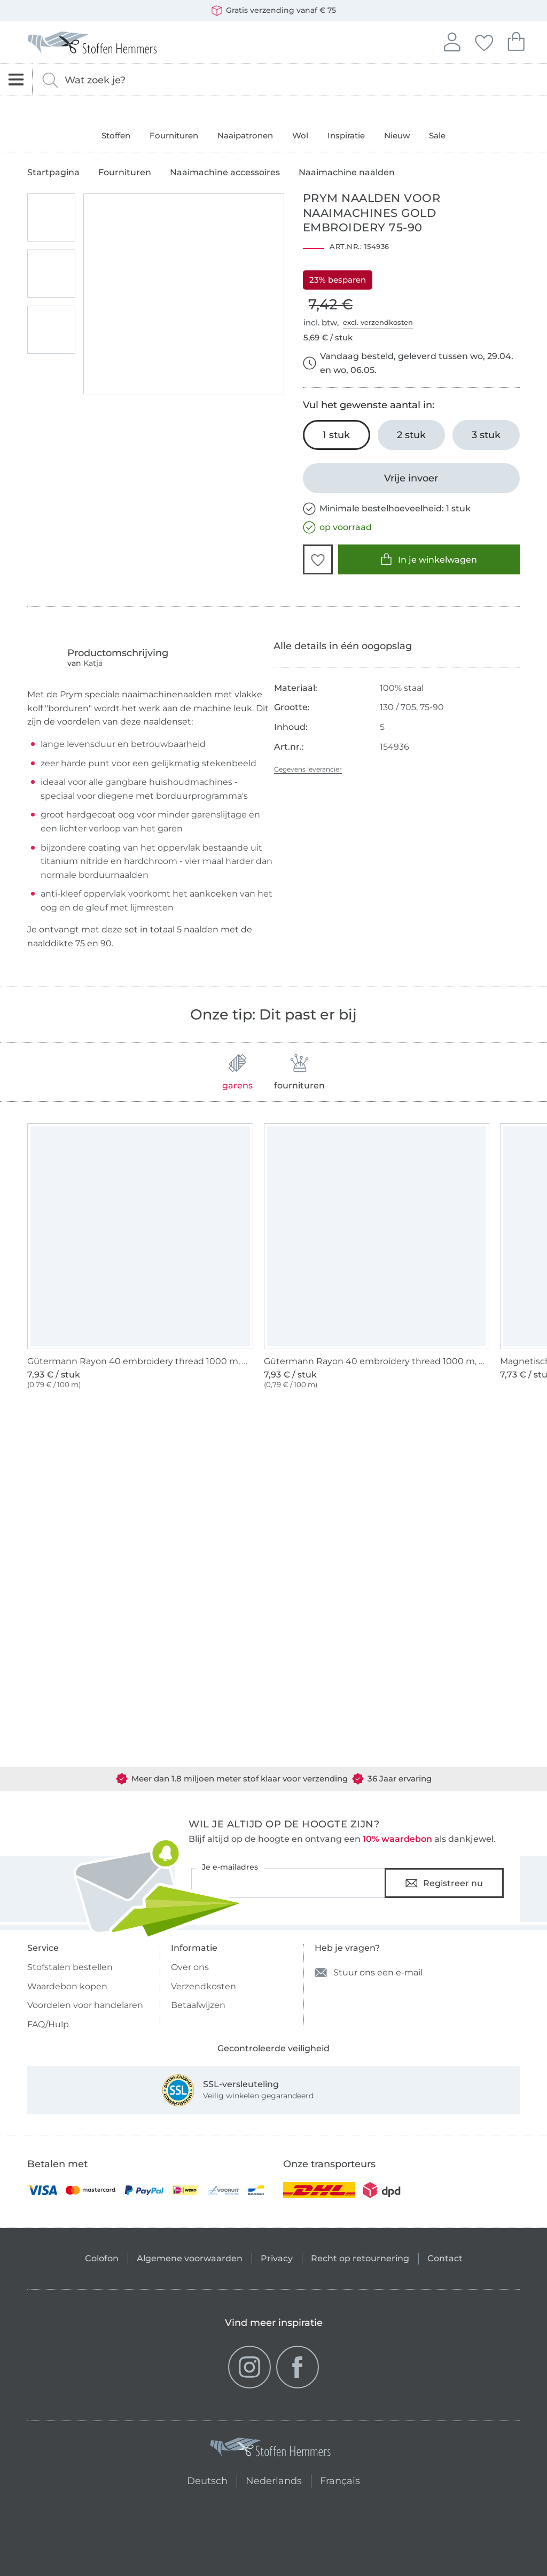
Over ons (190, 1967)
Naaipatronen (245, 135)
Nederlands (274, 2479)
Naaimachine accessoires (225, 172)
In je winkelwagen (428, 559)
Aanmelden (452, 40)
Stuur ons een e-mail (369, 1972)
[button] (318, 559)
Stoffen (115, 135)
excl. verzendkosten (378, 322)
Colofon (102, 2258)
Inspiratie (346, 135)
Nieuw (397, 135)
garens (237, 1072)
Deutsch (203, 2479)
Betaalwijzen (198, 2005)
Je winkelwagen (516, 40)
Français (340, 2479)
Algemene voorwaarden (190, 2258)
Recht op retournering (360, 2258)
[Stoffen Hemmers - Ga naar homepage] (270, 2449)
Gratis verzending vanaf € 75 (274, 10)
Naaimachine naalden (347, 172)
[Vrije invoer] (411, 478)
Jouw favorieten (484, 41)
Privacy (277, 2258)
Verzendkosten (203, 1986)
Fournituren (174, 135)
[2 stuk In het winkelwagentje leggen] (411, 435)
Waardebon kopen (67, 1986)
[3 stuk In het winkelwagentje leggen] (486, 435)
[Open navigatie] (16, 80)
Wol (300, 135)
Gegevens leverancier (308, 769)
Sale (437, 135)
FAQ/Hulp (48, 2024)
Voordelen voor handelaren (85, 2005)
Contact (445, 2258)
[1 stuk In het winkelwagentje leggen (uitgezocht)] (336, 435)
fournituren (299, 1072)
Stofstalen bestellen (70, 1967)
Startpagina (53, 172)
